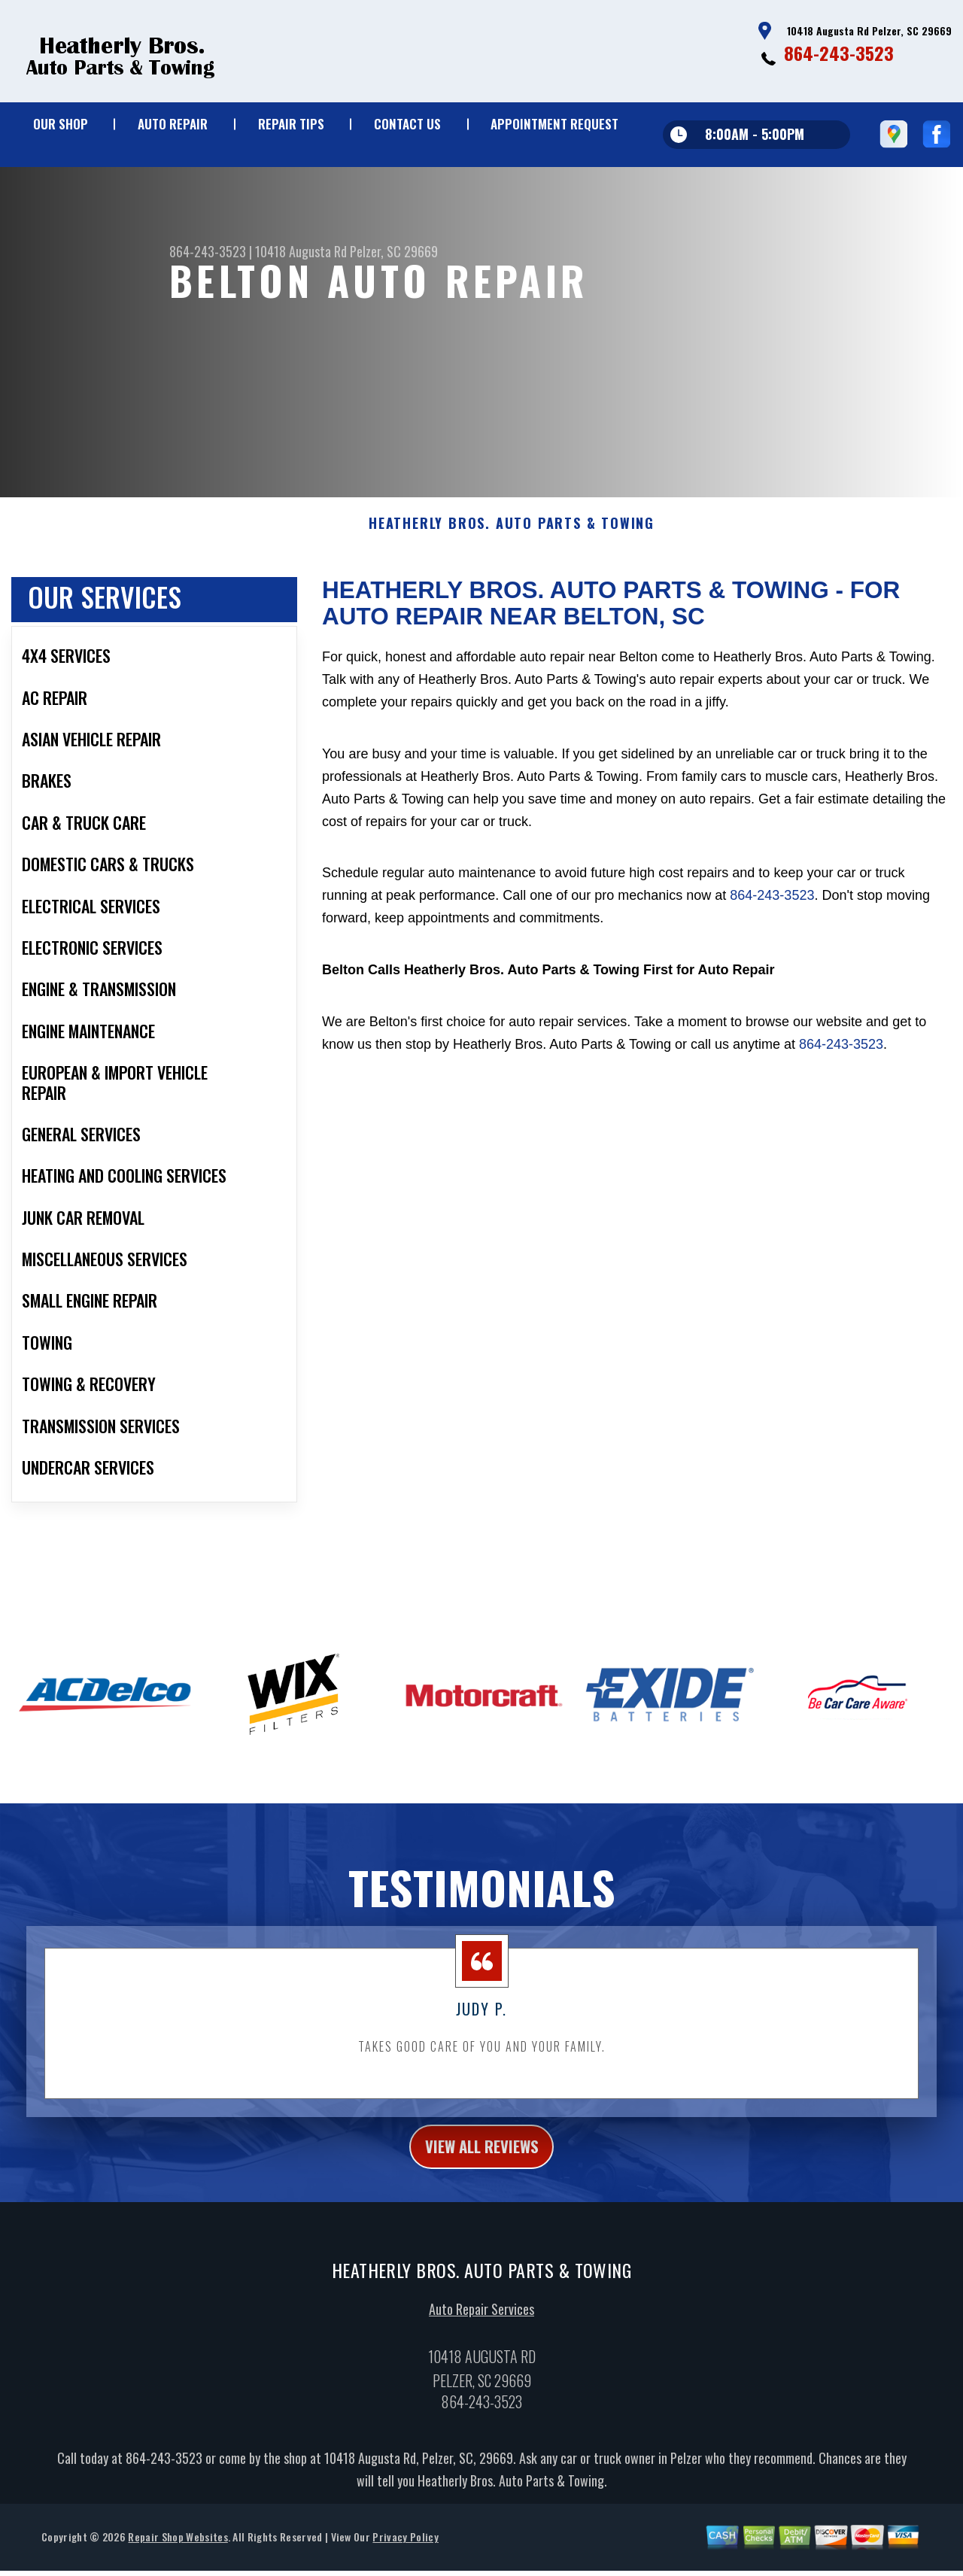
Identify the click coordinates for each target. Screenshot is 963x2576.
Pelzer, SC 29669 (394, 251)
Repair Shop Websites (177, 2552)
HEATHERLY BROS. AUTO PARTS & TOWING (512, 533)
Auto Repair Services (481, 2324)
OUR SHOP (60, 123)
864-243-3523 (839, 52)
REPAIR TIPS (291, 123)
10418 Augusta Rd (301, 251)
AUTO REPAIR (173, 123)
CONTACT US (407, 123)
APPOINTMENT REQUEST (554, 123)
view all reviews (482, 2158)
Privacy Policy (405, 2552)
